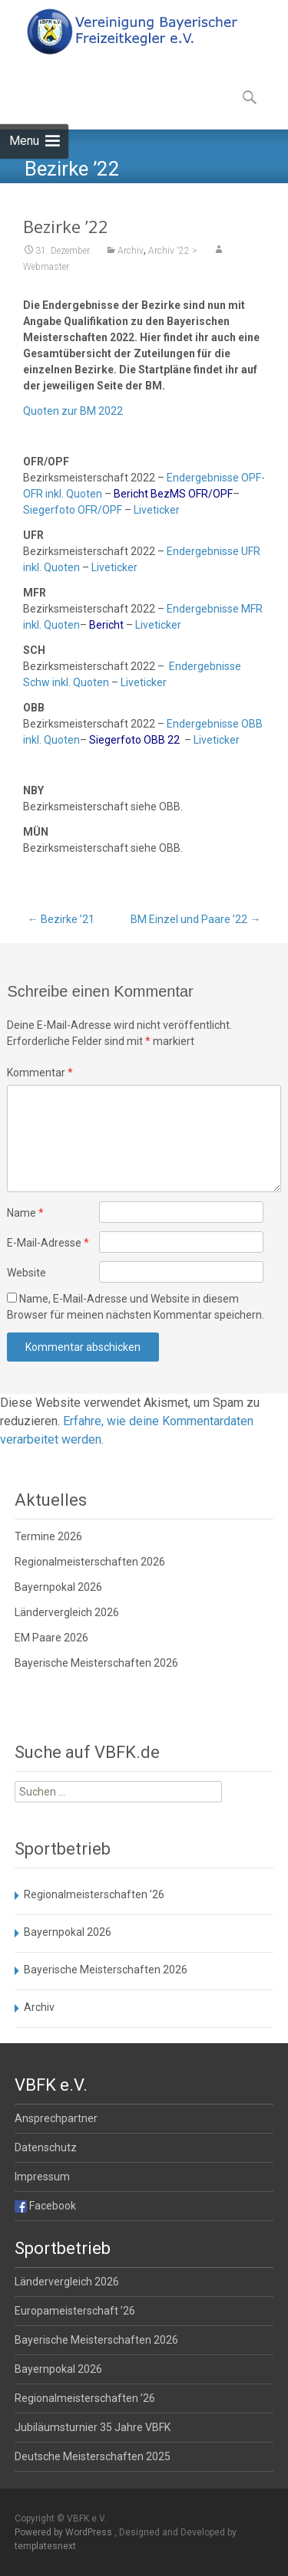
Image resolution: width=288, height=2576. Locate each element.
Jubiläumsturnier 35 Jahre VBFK (92, 2427)
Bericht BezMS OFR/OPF (173, 507)
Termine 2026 (48, 1536)
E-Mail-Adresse (48, 1243)
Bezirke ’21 (61, 919)
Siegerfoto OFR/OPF (72, 523)
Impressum (42, 2176)
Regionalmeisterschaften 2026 (90, 1562)
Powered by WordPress (64, 2532)
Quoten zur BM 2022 (73, 424)
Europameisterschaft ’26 (75, 2311)
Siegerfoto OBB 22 (134, 753)
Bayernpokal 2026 (58, 1587)
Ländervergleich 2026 (67, 1612)
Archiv (131, 263)
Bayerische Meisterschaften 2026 (96, 1663)
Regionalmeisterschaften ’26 (94, 1894)
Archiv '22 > (172, 263)
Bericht (106, 638)
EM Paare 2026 (51, 1637)
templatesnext (45, 2546)
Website (26, 1273)
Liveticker (157, 523)
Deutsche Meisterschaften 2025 (92, 2456)
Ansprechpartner (56, 2118)
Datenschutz (46, 2147)
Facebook (45, 2206)
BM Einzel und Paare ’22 (195, 919)
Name (25, 1213)
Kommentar (40, 1072)
